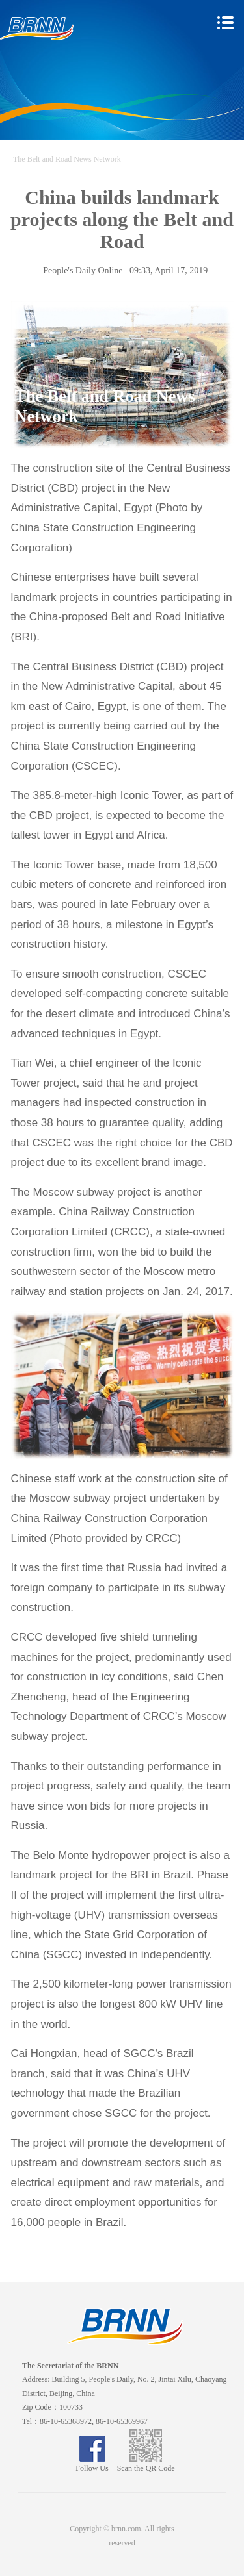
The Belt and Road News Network (67, 159)
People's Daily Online (82, 270)
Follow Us (91, 2464)
